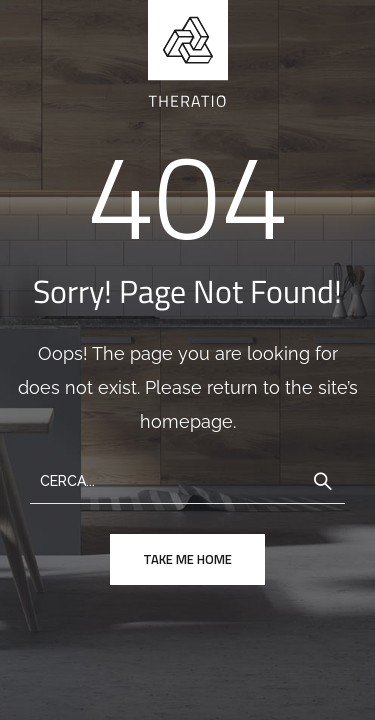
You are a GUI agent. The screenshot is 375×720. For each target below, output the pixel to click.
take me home (187, 559)
